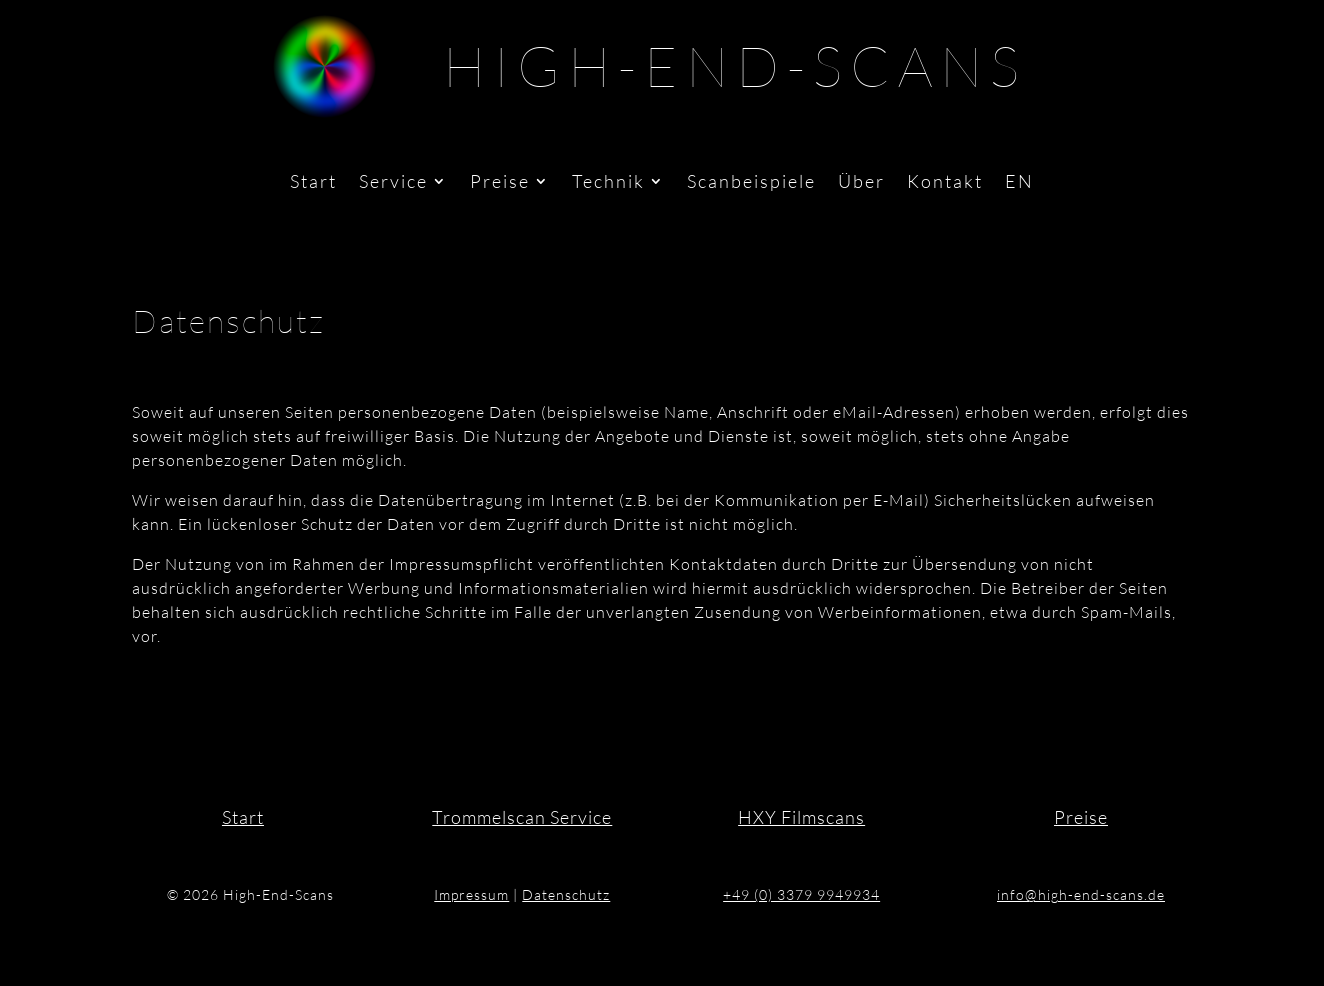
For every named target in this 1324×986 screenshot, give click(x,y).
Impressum (471, 894)
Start (313, 183)
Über (861, 183)
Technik (608, 183)
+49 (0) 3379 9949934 (801, 894)
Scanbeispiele (751, 183)
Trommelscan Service (522, 817)
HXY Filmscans (801, 817)
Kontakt (945, 183)
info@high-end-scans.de (1081, 894)
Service (393, 183)
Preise (500, 183)
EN (1019, 183)
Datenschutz (566, 894)
